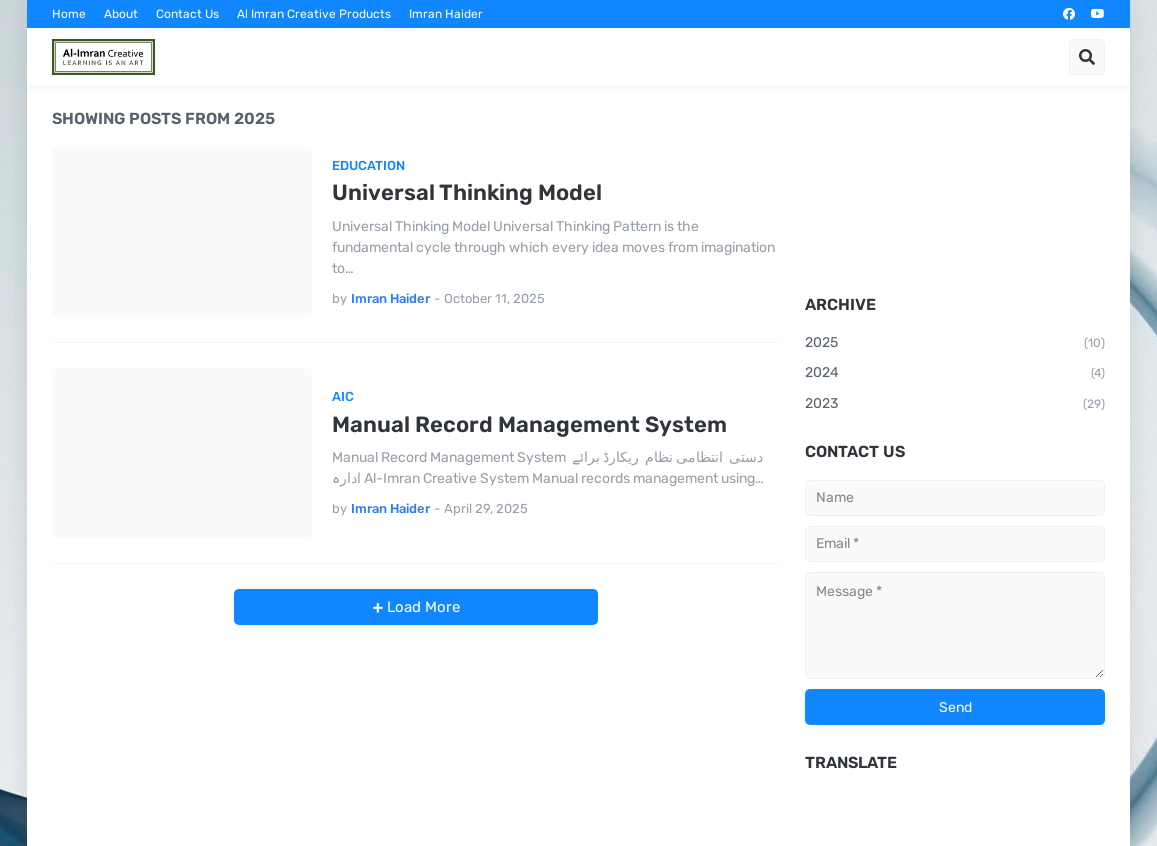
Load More (421, 607)
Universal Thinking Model (467, 192)
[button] (1087, 57)
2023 (955, 405)
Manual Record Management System (529, 424)
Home (69, 14)
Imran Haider (446, 14)
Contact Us (187, 14)
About (121, 14)
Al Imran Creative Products (314, 14)
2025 (955, 344)
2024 (955, 374)
